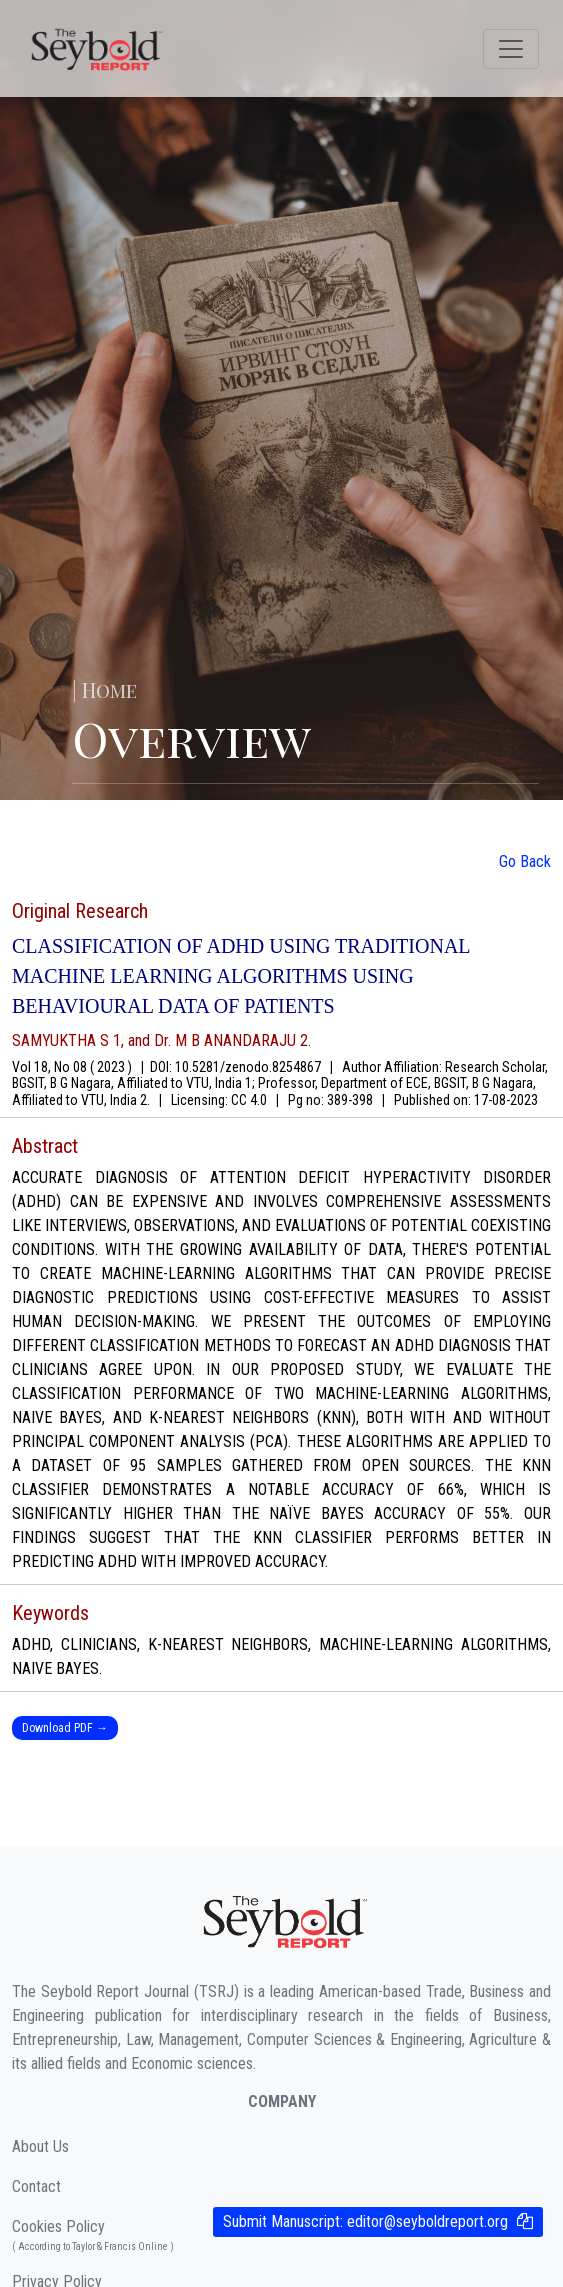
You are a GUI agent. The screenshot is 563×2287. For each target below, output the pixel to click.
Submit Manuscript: (365, 2221)
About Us (40, 2146)
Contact (36, 2186)
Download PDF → (65, 1728)
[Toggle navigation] (511, 49)
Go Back (525, 861)
